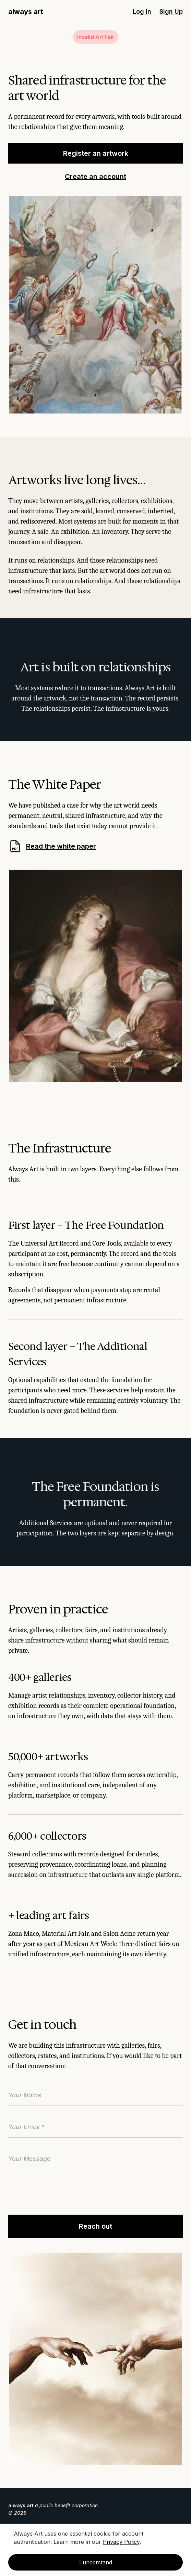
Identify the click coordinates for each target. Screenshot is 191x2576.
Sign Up (171, 11)
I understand (95, 2562)
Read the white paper (52, 846)
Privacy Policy (121, 2541)
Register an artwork (95, 153)
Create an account (95, 176)
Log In (142, 11)
